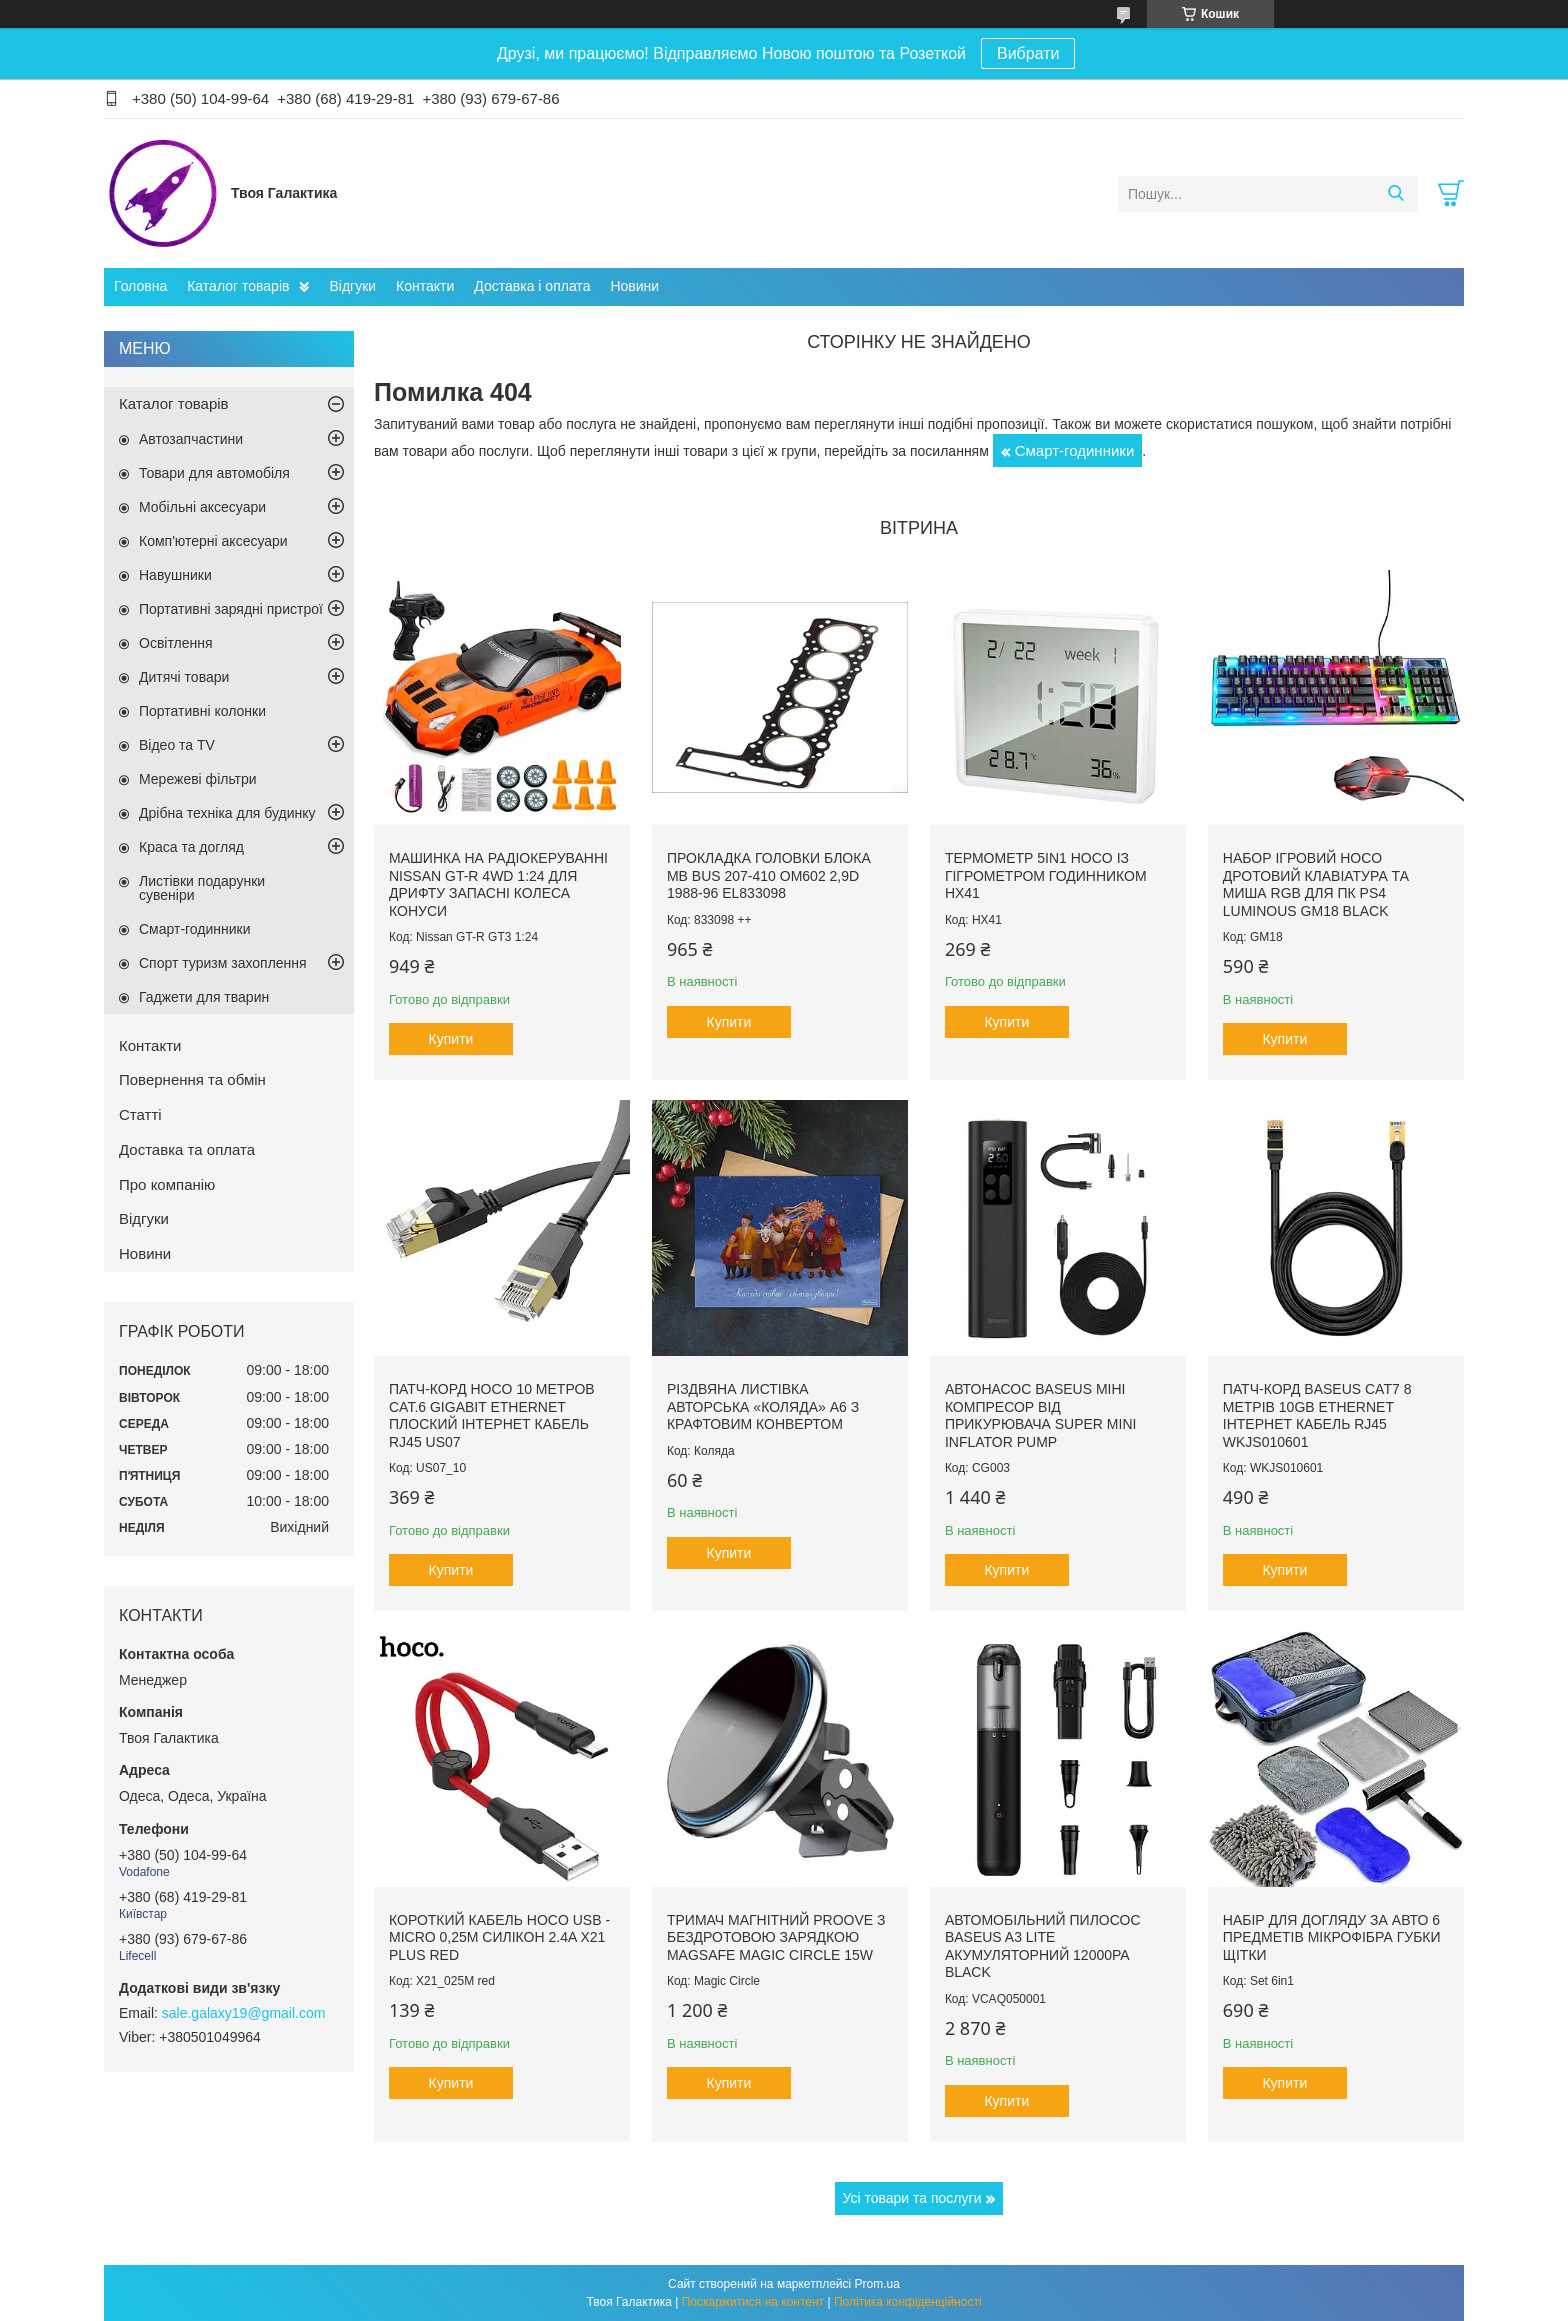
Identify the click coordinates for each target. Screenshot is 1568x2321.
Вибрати (1028, 53)
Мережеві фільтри (198, 779)
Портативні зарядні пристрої (231, 609)
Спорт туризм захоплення (223, 963)
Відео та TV (177, 745)
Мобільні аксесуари (202, 507)
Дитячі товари (184, 677)
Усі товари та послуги (912, 2198)
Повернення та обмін (192, 1079)
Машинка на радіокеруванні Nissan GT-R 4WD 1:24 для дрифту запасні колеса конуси (498, 884)
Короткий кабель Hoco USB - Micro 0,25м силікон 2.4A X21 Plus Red (499, 1937)
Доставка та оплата (187, 1149)
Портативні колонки (202, 711)
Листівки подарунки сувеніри (202, 888)
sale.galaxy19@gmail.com (244, 2013)
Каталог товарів (238, 286)
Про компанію (167, 1184)
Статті (140, 1114)
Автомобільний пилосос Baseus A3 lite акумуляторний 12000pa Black (1043, 1946)
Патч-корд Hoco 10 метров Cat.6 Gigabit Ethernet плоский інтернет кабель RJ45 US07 (492, 1415)
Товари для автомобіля (214, 473)
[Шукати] (1395, 194)
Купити (451, 1039)
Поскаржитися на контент (753, 2302)
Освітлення (176, 643)
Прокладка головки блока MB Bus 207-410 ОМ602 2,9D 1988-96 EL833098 (769, 875)
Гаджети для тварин (204, 997)
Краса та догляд (191, 847)
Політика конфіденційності (908, 2302)
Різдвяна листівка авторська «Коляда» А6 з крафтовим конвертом (763, 1406)
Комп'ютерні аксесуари (213, 541)
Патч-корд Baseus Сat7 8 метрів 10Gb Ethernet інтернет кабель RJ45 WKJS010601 (1317, 1415)
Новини (634, 286)
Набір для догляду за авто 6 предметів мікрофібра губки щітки (1332, 1937)
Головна (140, 286)
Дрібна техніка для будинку (227, 813)
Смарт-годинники (1075, 450)
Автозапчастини (191, 439)
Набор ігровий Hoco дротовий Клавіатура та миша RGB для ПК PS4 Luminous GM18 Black (1316, 884)
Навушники (175, 575)
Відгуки (352, 286)
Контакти (425, 286)
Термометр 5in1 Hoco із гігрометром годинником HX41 (1046, 875)
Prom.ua (877, 2284)
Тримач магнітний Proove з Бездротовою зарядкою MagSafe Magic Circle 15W (776, 1937)
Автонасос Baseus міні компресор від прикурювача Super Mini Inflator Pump (1041, 1415)
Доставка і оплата (532, 286)
